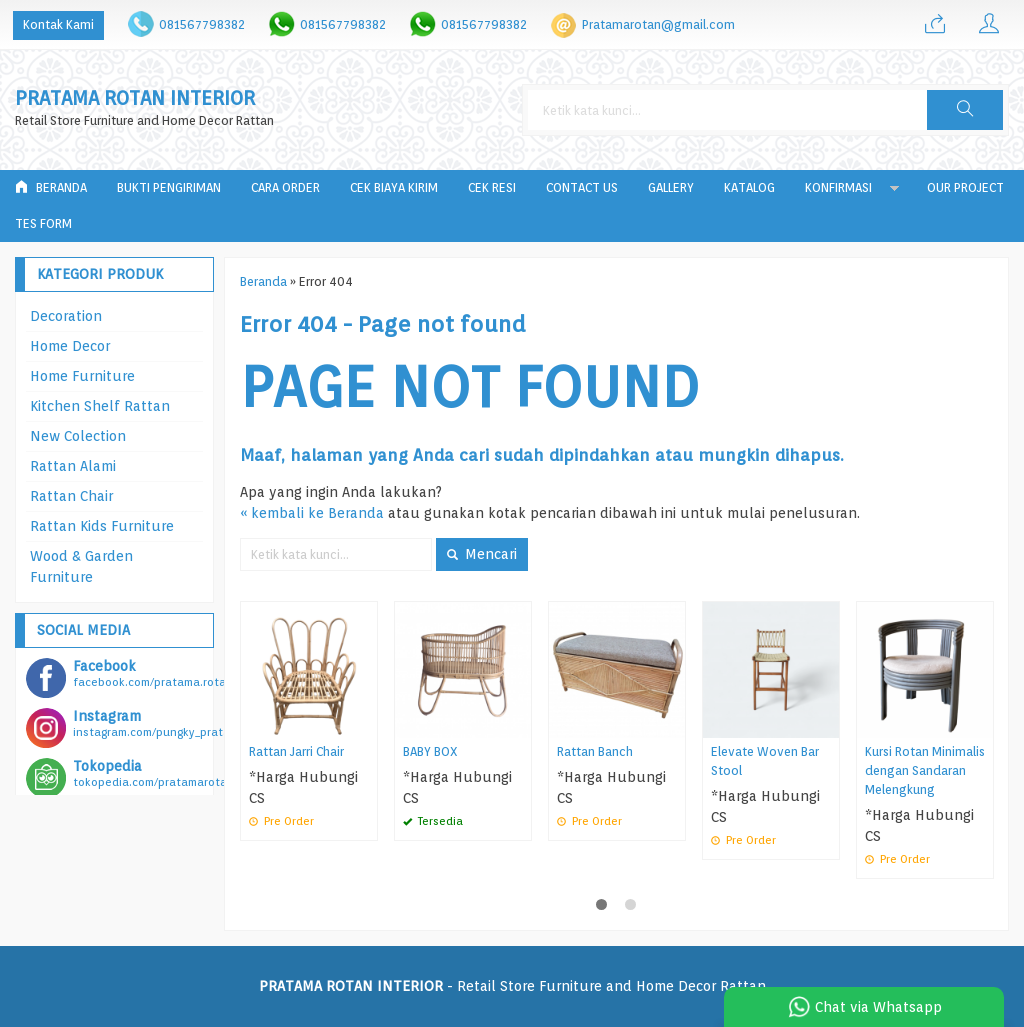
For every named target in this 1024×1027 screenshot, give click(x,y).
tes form (43, 223)
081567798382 (202, 24)
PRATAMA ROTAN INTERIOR (135, 98)
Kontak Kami (58, 24)
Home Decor (70, 346)
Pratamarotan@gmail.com (658, 24)
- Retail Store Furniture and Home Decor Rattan (512, 986)
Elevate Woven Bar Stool (765, 761)
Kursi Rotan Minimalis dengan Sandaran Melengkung (925, 770)
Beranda (51, 187)
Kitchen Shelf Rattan (100, 406)
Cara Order (285, 187)
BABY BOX (430, 751)
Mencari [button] (482, 554)
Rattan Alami (73, 466)
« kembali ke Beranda (312, 513)
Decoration (66, 316)
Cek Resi (492, 187)
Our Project (965, 187)
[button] (965, 110)
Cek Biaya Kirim (394, 187)
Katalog (749, 187)
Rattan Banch (595, 751)
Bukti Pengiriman (169, 187)
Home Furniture (82, 376)
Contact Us (582, 187)
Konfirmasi (838, 187)
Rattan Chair (71, 496)
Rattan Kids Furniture (102, 526)
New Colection (78, 436)
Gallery (671, 187)
